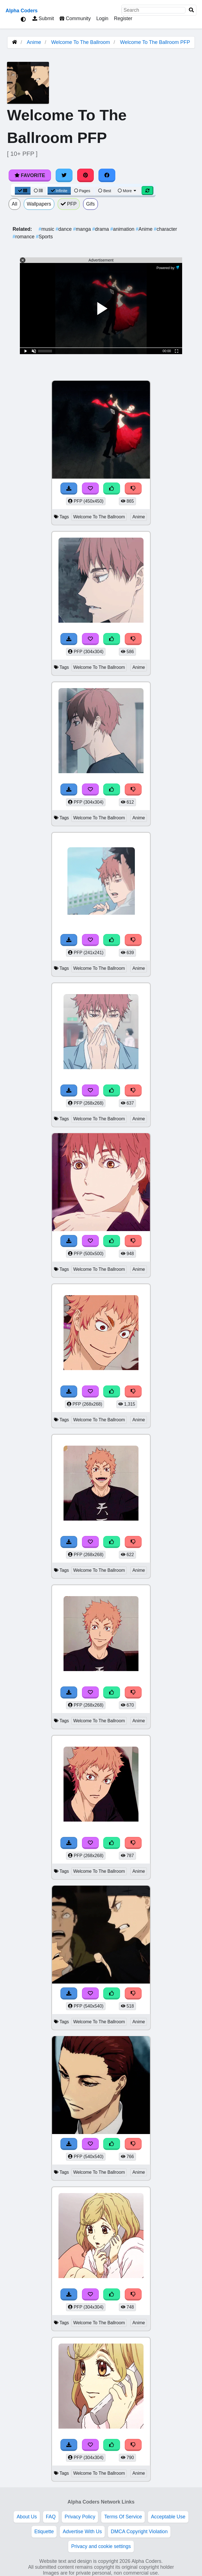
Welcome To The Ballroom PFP (155, 42)
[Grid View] (22, 191)
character (165, 229)
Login (102, 18)
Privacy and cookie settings (101, 2546)
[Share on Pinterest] (85, 175)
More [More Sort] (127, 191)
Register (123, 18)
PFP (69, 204)
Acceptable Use (168, 2516)
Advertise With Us (82, 2531)
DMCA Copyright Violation (139, 2531)
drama (101, 229)
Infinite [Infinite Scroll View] (59, 191)
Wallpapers (39, 204)
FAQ (51, 2516)
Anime (34, 42)
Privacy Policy (80, 2516)
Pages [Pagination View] (82, 191)
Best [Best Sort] (104, 191)
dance (64, 229)
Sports (44, 236)
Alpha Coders (21, 10)
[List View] (38, 191)
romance (24, 236)
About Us (27, 2516)
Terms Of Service (123, 2516)
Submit (43, 18)
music (47, 229)
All (14, 204)
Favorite (30, 175)
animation (123, 229)
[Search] (191, 10)
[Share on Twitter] (64, 175)
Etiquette (44, 2531)
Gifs (90, 204)
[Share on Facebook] (106, 175)
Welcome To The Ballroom (80, 42)
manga (82, 229)
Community (75, 18)
